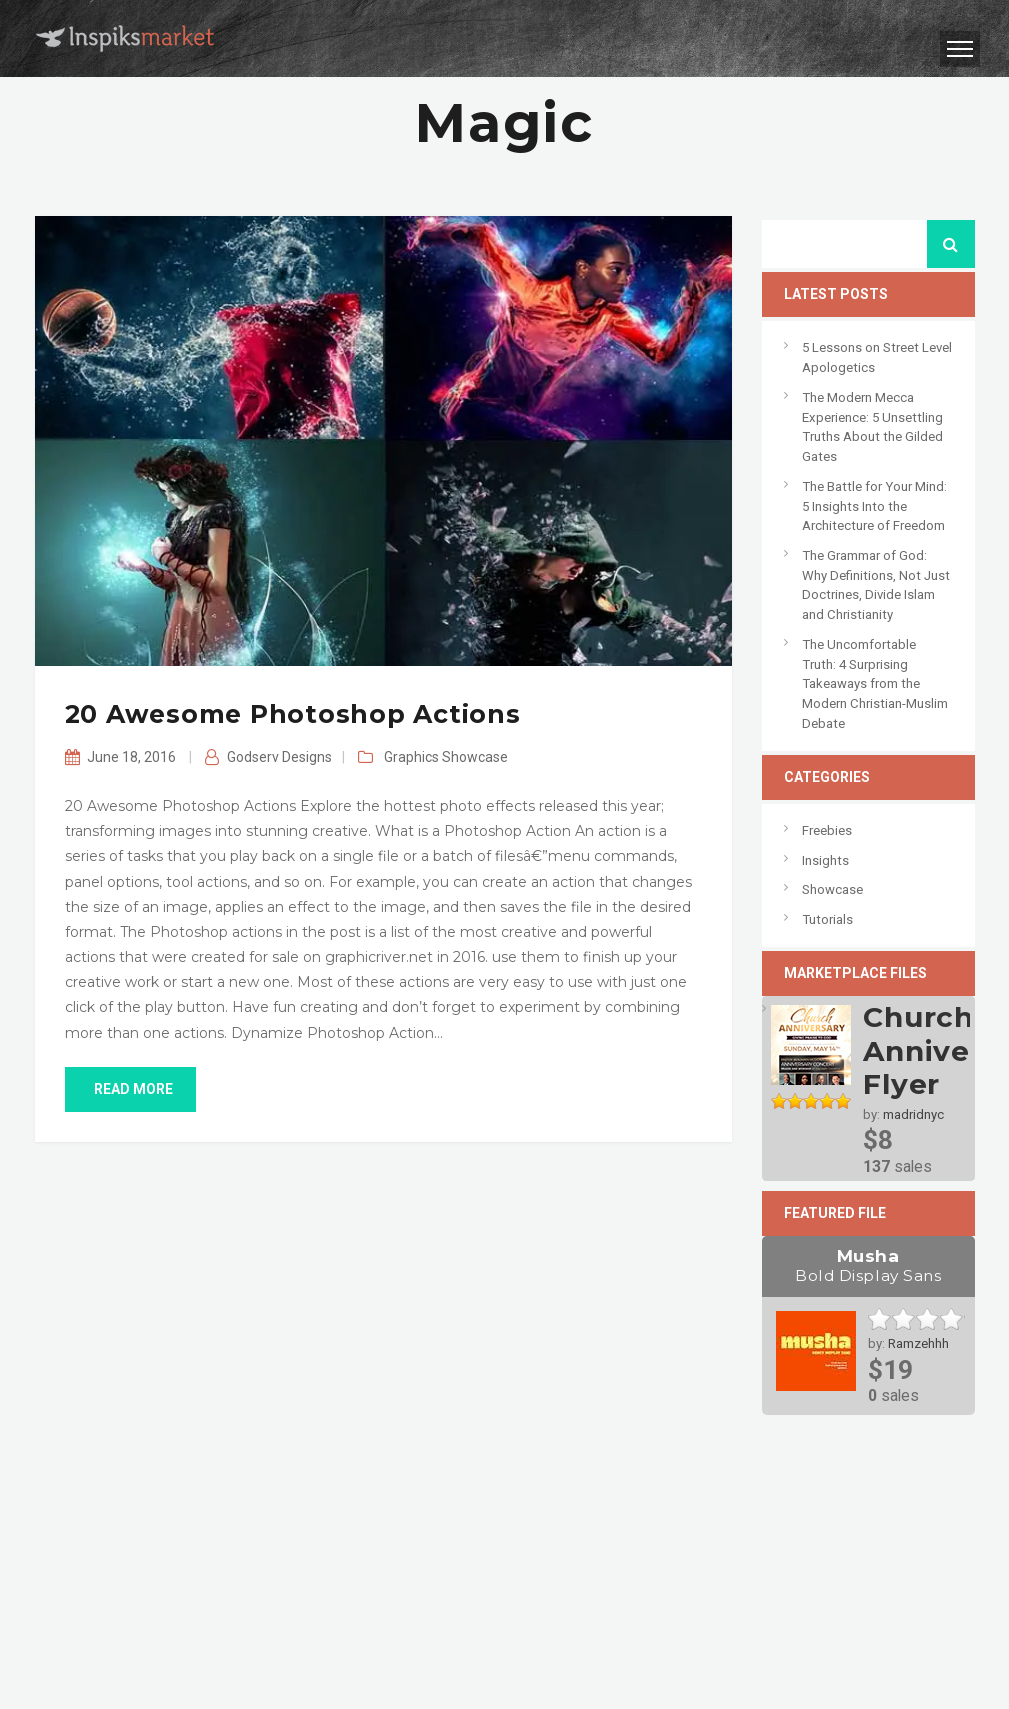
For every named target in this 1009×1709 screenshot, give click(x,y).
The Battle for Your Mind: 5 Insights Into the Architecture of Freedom (874, 506)
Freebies (827, 830)
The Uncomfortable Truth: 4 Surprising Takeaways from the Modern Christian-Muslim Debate (875, 684)
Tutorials (827, 919)
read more (130, 1089)
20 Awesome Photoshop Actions (293, 714)
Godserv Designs (279, 757)
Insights (825, 860)
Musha (868, 1266)
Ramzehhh (918, 1343)
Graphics (411, 757)
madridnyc (913, 1114)
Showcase (475, 757)
